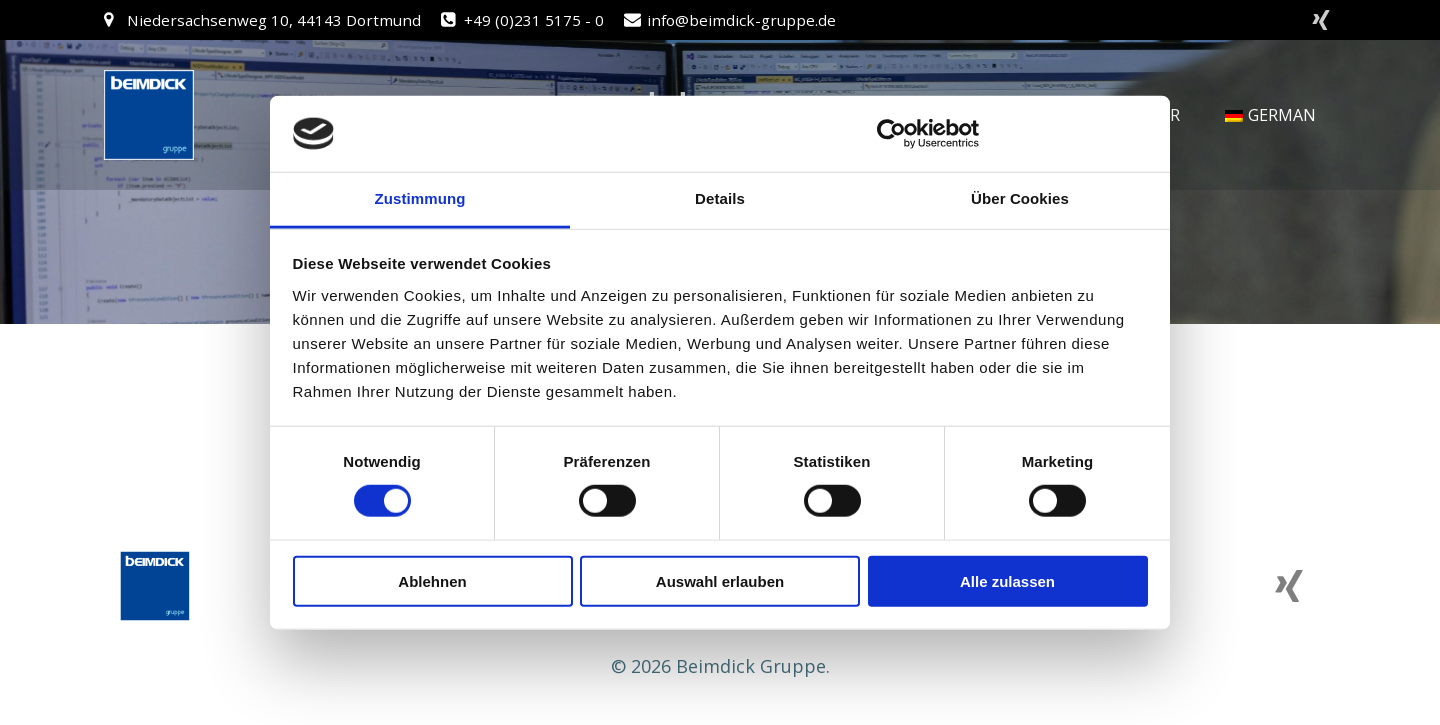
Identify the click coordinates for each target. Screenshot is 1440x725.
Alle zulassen (1007, 580)
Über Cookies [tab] (1020, 198)
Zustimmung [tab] (420, 198)
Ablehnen (432, 580)
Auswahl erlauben (720, 580)
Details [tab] (720, 198)
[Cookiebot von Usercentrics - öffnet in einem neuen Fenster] (891, 134)
